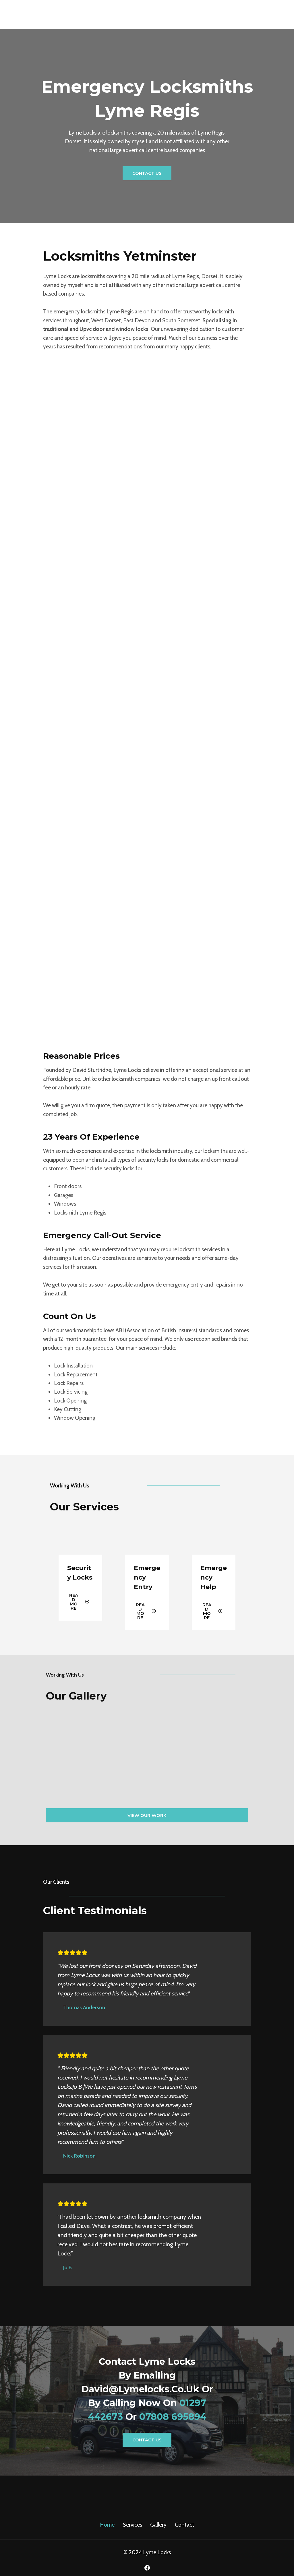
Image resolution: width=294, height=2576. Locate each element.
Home (107, 2524)
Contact (184, 2524)
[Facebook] (147, 2567)
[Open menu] (287, 14)
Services (132, 2524)
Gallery (158, 2524)
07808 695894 (172, 2416)
